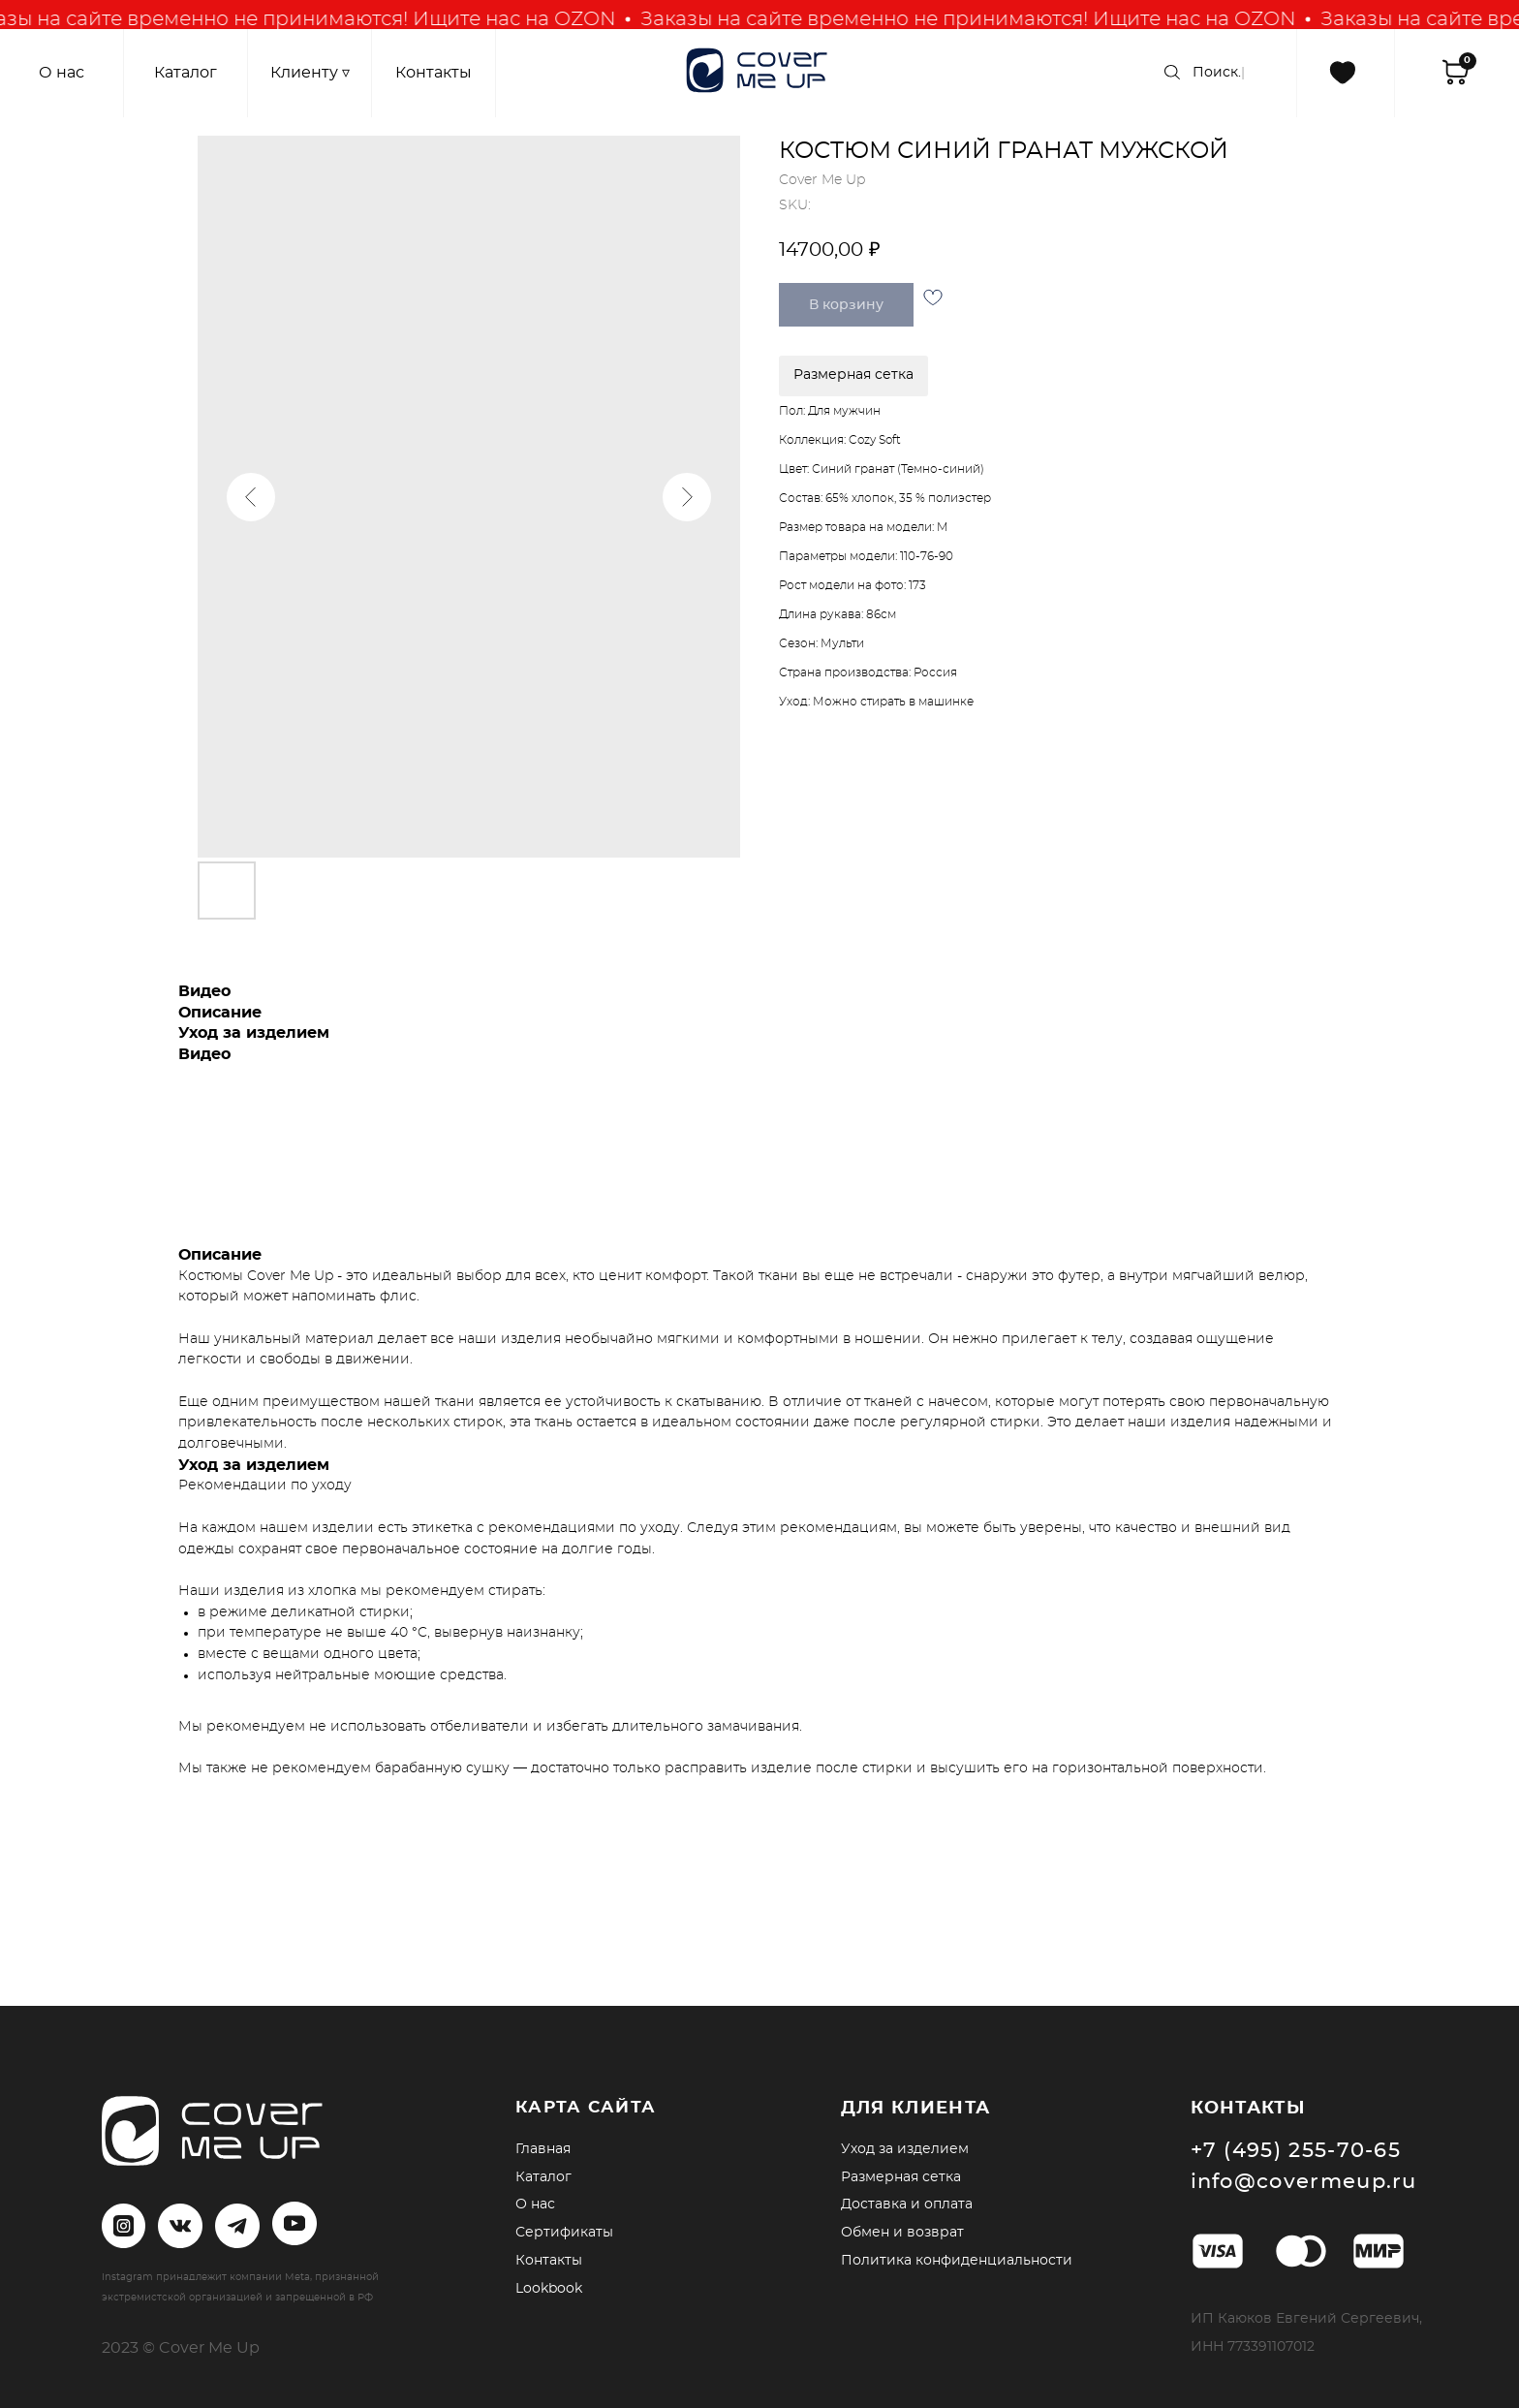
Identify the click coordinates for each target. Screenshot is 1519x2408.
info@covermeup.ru (1304, 2182)
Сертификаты (564, 2232)
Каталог (543, 2177)
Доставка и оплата (907, 2204)
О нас (535, 2204)
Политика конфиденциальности (956, 2260)
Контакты (548, 2260)
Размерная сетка (901, 2177)
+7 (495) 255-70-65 (1296, 2151)
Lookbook (548, 2289)
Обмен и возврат (902, 2232)
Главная (543, 2149)
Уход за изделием (905, 2149)
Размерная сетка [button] (853, 375)
